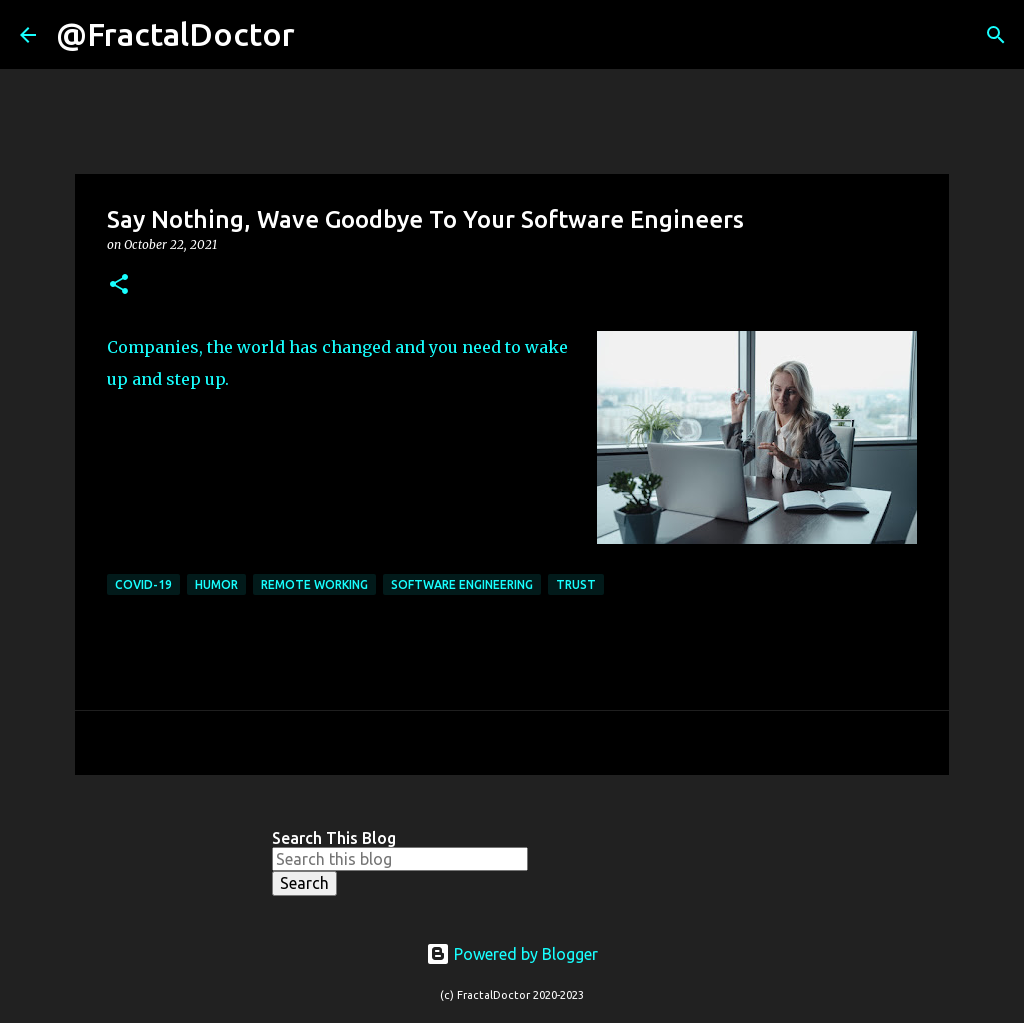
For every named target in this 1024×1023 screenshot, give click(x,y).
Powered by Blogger (512, 954)
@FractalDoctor (175, 34)
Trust (576, 584)
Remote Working (314, 584)
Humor (216, 584)
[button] (119, 285)
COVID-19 (143, 584)
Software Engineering (462, 584)
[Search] (323, 35)
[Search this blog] (400, 859)
